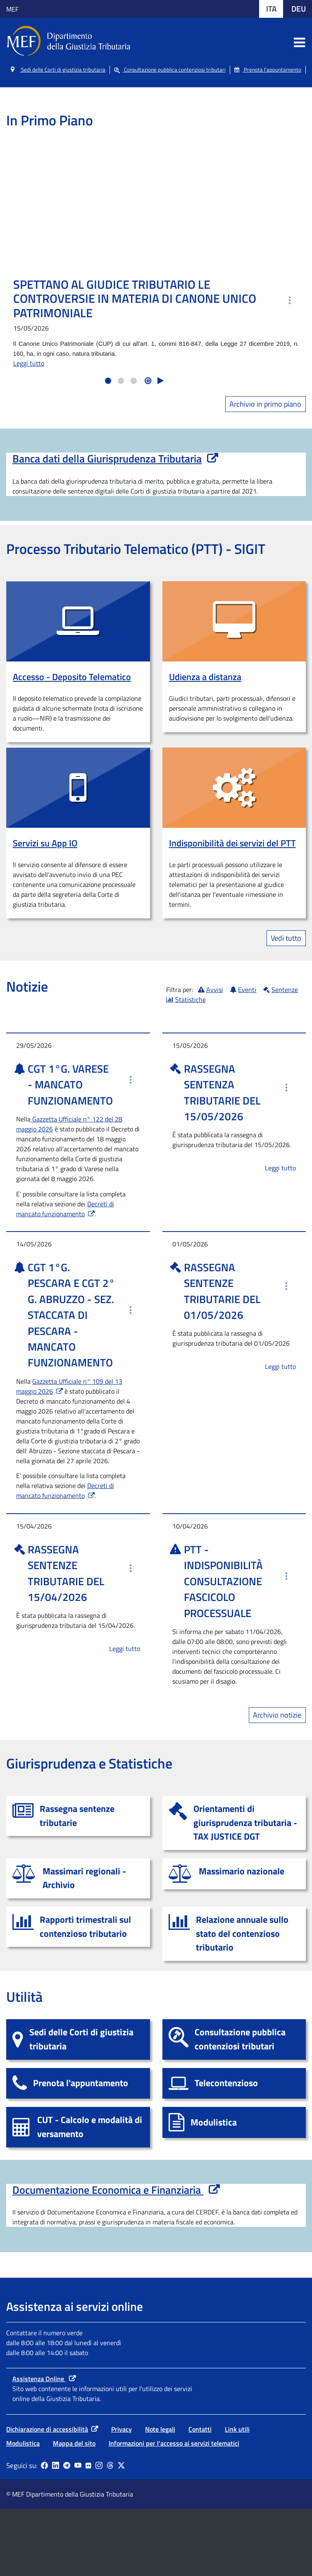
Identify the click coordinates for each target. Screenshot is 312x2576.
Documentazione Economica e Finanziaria (115, 2190)
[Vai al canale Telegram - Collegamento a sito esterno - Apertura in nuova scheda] (66, 2533)
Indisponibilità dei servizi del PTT (232, 843)
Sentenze (280, 989)
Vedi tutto (286, 938)
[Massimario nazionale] (234, 1873)
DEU (301, 8)
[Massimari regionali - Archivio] (78, 1878)
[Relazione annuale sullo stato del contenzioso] (234, 1934)
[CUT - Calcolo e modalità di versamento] (78, 2127)
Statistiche (186, 999)
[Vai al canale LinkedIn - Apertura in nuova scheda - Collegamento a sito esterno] (55, 2533)
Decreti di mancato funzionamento (65, 1209)
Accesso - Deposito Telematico (72, 677)
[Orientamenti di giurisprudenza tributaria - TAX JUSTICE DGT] (234, 1823)
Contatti (200, 2496)
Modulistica (23, 2510)
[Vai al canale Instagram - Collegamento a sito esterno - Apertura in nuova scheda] (98, 2533)
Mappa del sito (74, 2510)
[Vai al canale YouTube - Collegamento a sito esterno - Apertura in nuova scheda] (77, 2533)
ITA (274, 8)
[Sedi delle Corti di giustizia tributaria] (78, 2039)
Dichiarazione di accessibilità (47, 2496)
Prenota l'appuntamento (268, 70)
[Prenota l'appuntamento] (78, 2083)
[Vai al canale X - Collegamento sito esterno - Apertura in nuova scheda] (121, 2533)
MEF (12, 9)
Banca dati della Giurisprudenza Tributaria (107, 459)
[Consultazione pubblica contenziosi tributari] (234, 2039)
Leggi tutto (28, 363)
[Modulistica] (234, 2122)
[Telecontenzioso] (234, 2083)
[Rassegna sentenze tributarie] (78, 1816)
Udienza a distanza (205, 677)
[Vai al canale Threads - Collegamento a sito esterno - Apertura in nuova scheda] (110, 2533)
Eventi (243, 989)
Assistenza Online (39, 2446)
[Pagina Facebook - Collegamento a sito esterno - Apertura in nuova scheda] (44, 2533)
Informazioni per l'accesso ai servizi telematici (174, 2510)
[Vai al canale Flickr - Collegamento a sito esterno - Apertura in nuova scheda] (88, 2533)
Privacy (121, 2496)
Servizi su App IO (45, 843)
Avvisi (210, 989)
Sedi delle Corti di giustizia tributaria (58, 70)
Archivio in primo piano (265, 404)
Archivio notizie (277, 1715)
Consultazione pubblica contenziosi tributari (170, 70)
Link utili (237, 2496)
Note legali (160, 2496)
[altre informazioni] (289, 300)
